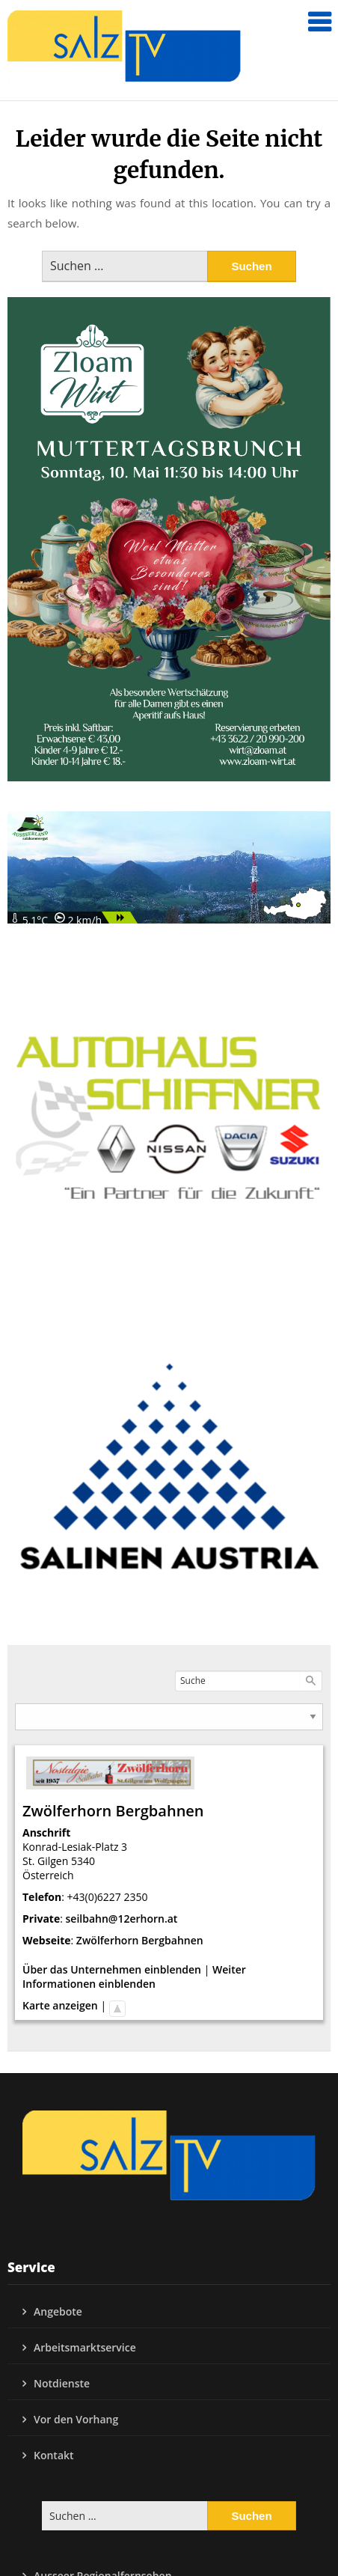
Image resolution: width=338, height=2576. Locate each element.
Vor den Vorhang (76, 2419)
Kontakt (54, 2455)
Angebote (58, 2311)
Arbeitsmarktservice (85, 2347)
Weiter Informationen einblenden (134, 1976)
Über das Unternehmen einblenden (111, 1969)
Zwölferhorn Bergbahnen (139, 1940)
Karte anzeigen (60, 2005)
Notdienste (62, 2383)
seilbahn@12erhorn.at (122, 1918)
